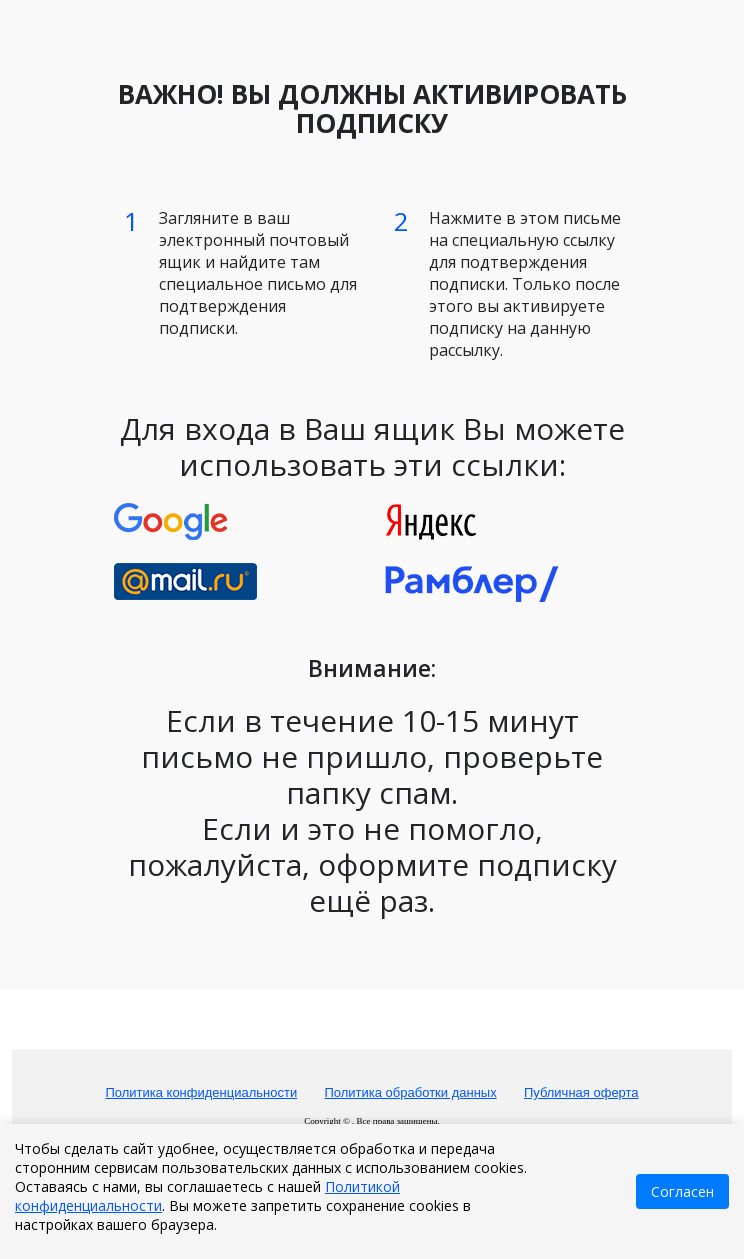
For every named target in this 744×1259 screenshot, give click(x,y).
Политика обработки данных (410, 1092)
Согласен (682, 1191)
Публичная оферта (581, 1092)
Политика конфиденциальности (201, 1092)
